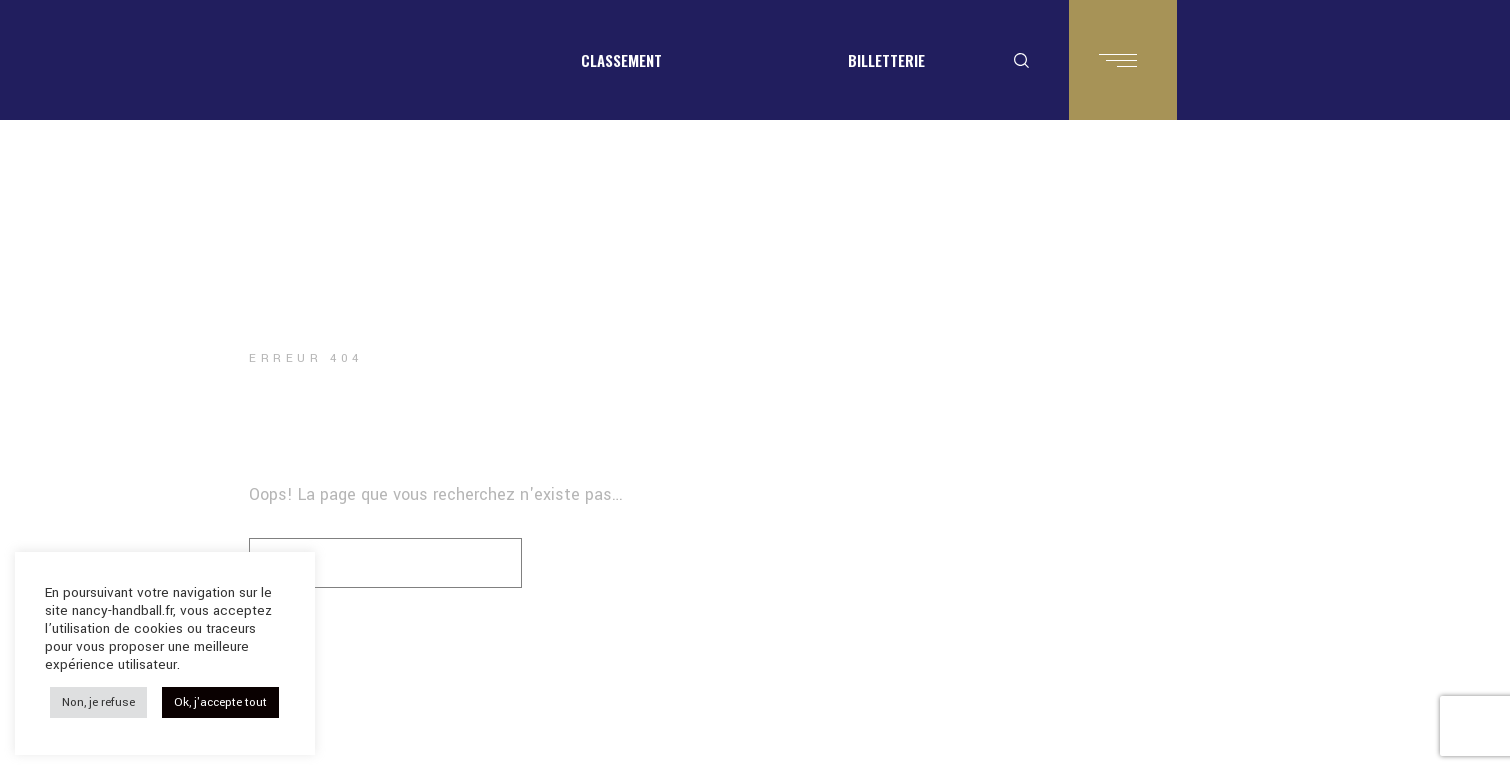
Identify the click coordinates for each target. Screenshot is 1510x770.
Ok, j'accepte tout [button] (220, 702)
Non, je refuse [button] (98, 702)
